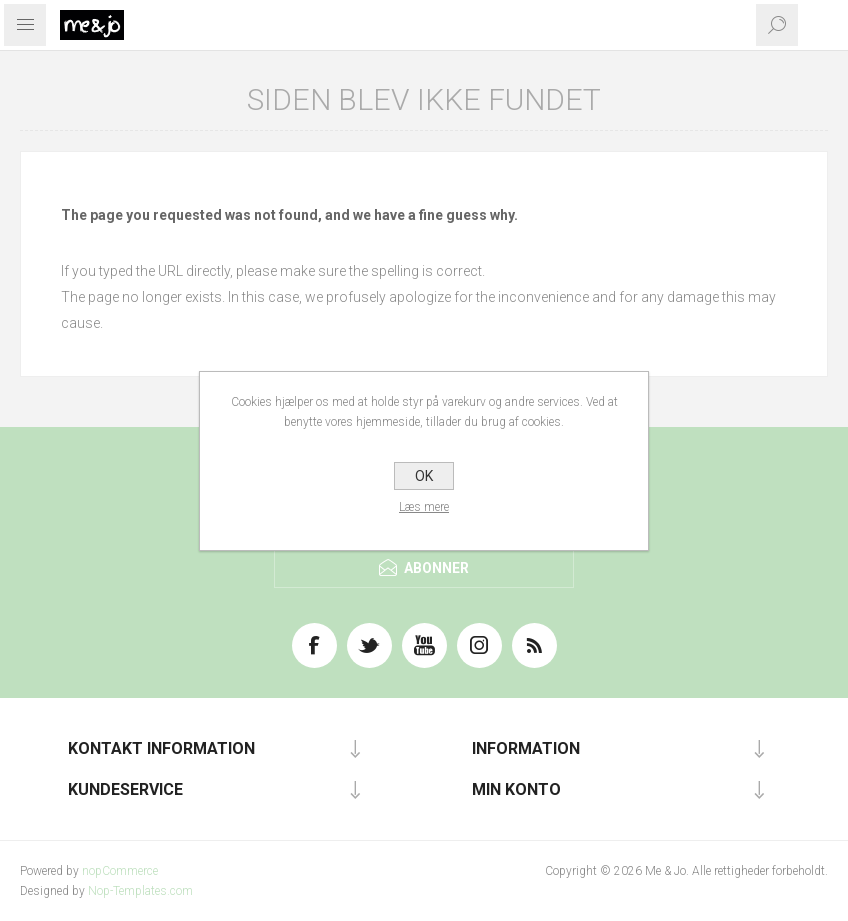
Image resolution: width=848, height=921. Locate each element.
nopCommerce (120, 871)
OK (424, 476)
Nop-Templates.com (140, 891)
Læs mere (424, 507)
